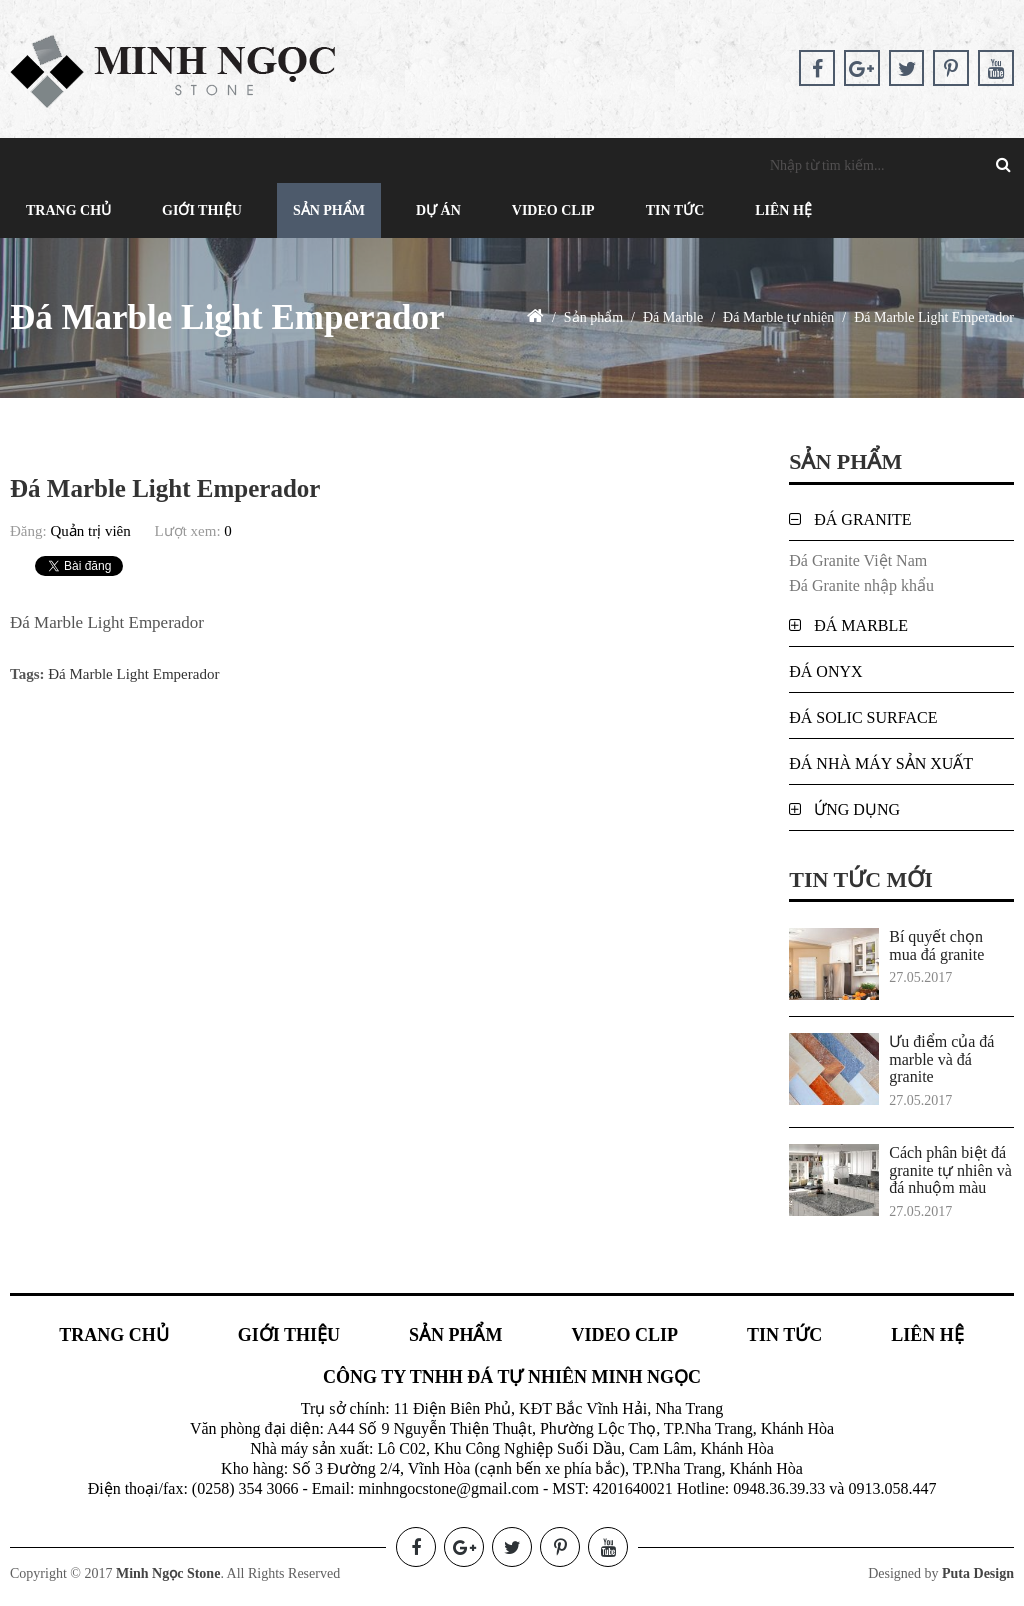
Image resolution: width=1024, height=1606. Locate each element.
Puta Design (978, 1573)
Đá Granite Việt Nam (858, 560)
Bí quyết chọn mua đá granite (936, 945)
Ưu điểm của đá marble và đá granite (941, 1059)
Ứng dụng (857, 809)
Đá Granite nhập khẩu (861, 585)
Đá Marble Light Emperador (133, 674)
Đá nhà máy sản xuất (881, 763)
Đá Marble (861, 625)
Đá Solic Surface (863, 717)
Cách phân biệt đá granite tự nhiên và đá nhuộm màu (950, 1170)
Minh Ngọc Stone (168, 1573)
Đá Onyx (825, 671)
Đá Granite (862, 519)
